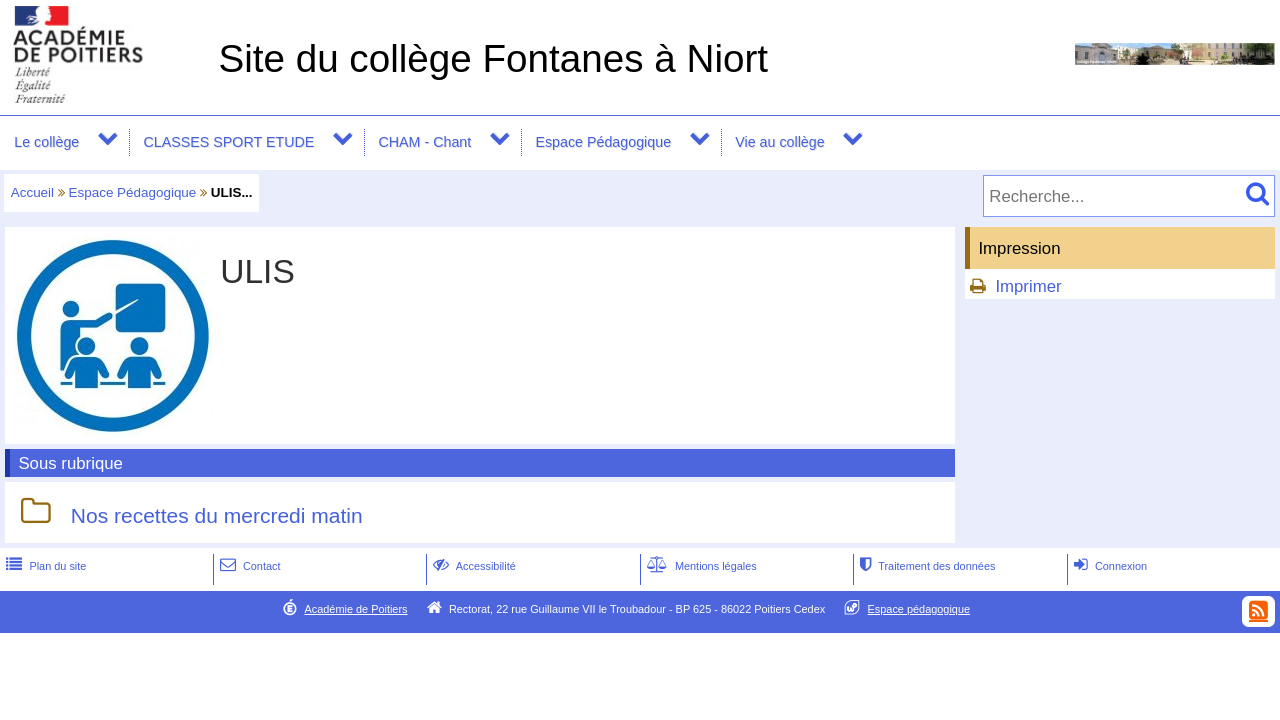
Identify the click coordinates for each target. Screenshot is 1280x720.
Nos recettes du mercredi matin (217, 515)
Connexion (1108, 566)
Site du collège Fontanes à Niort (493, 58)
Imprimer (1028, 286)
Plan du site (44, 566)
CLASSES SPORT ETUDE (229, 142)
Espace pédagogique (919, 609)
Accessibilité (472, 566)
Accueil (32, 192)
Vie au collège (779, 142)
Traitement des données (925, 566)
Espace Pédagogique (603, 142)
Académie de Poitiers (355, 609)
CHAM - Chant (424, 142)
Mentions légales (700, 566)
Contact (248, 566)
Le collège (46, 142)
